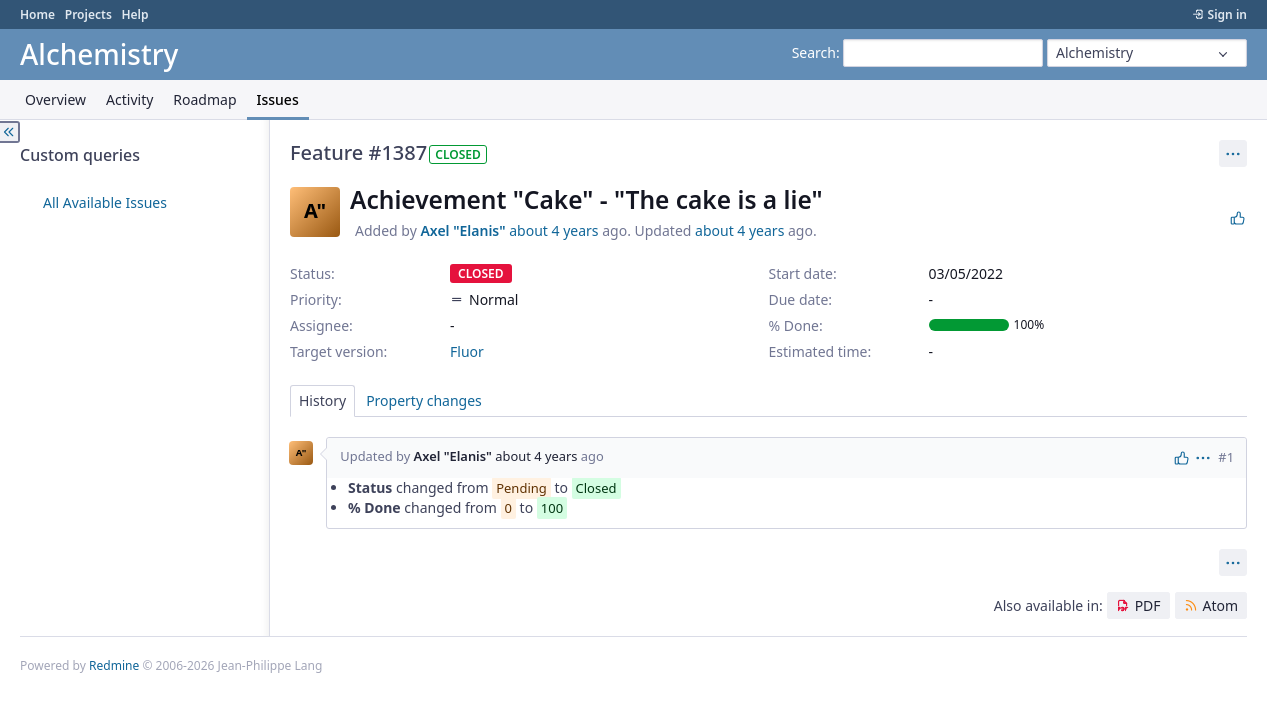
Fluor (467, 351)
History (322, 400)
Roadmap (204, 99)
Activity (129, 99)
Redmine (114, 665)
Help (134, 14)
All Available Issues (105, 202)
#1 (1226, 457)
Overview (55, 99)
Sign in (1227, 14)
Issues (278, 99)
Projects (88, 14)
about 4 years (553, 230)
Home (37, 14)
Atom (1220, 605)
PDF (1148, 605)
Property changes (424, 400)
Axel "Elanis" (462, 230)
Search (814, 52)
